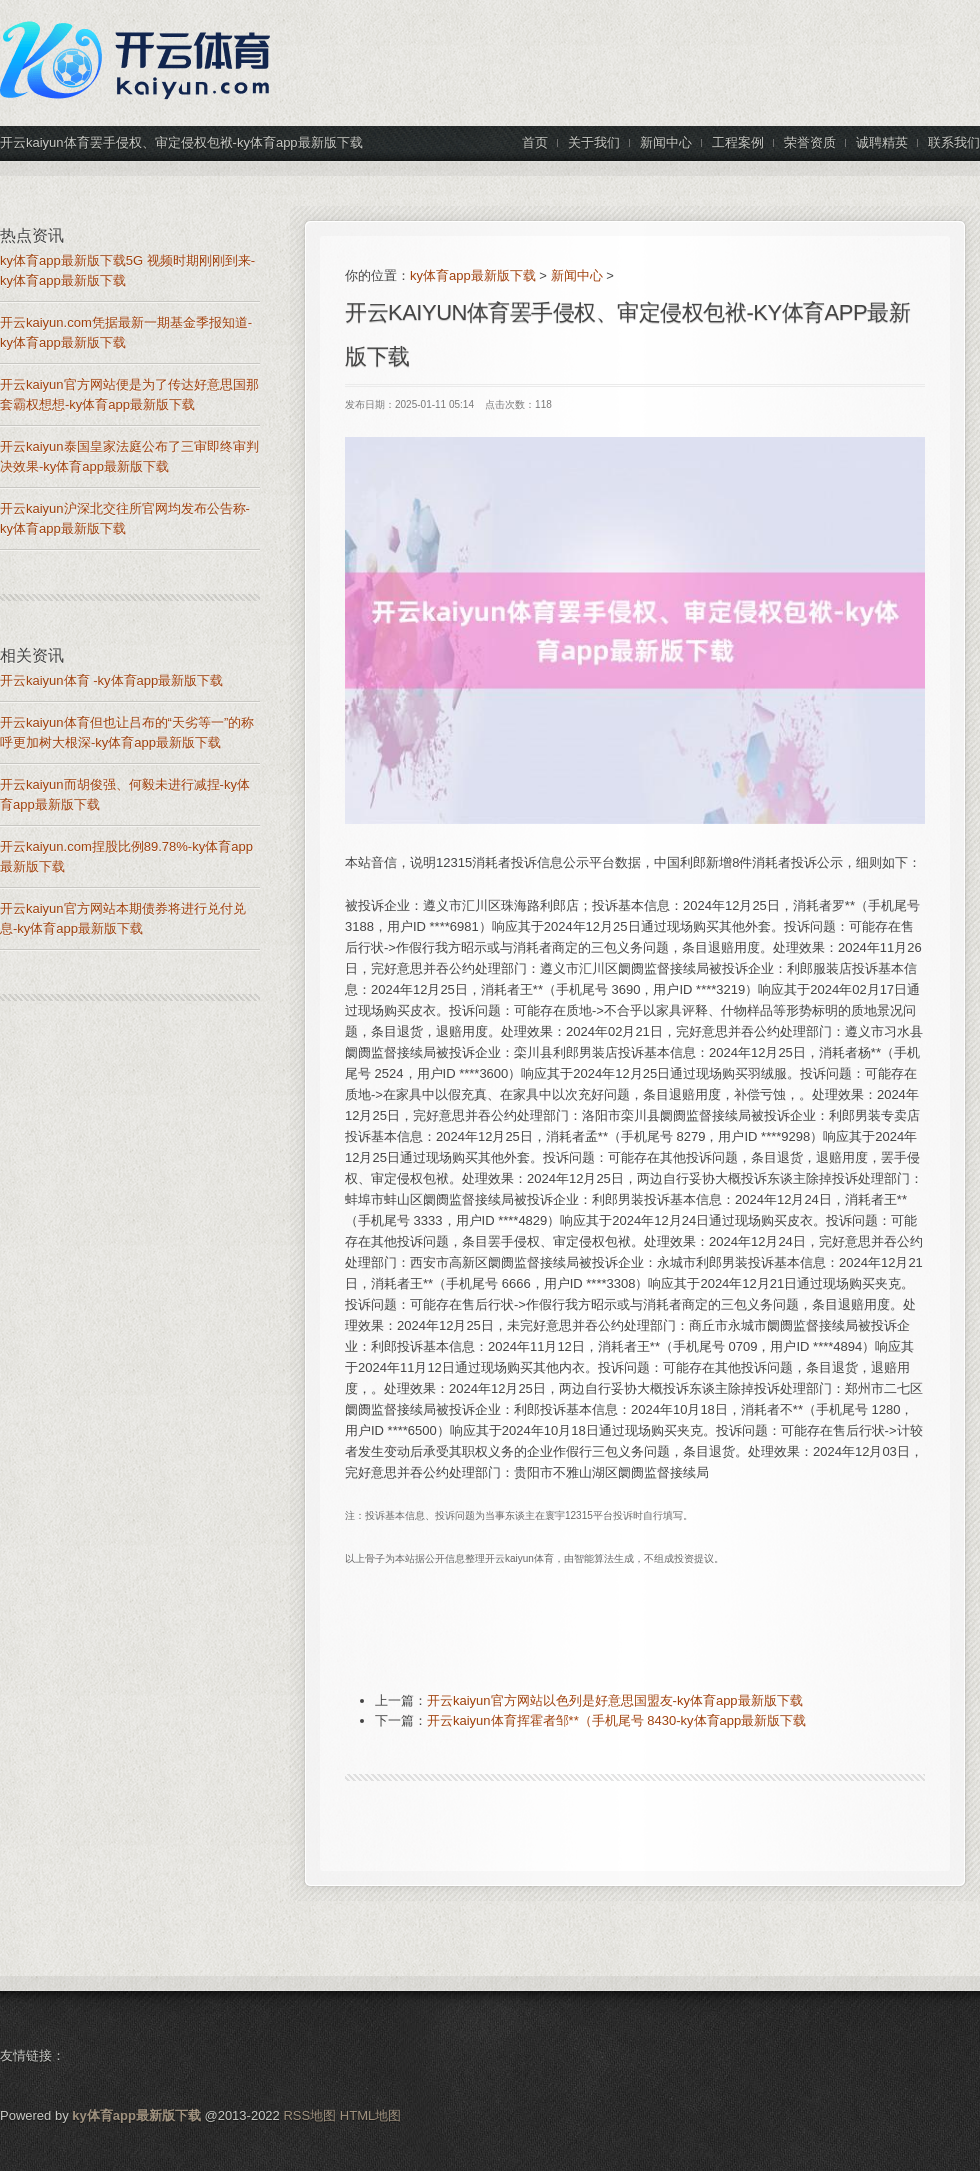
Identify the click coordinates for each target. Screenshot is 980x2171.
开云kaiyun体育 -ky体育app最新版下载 (111, 680)
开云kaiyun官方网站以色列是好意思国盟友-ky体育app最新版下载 (615, 1700)
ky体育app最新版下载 (473, 275)
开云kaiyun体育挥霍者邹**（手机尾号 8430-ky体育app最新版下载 (616, 1720)
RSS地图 (309, 2115)
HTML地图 (370, 2115)
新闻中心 (577, 275)
